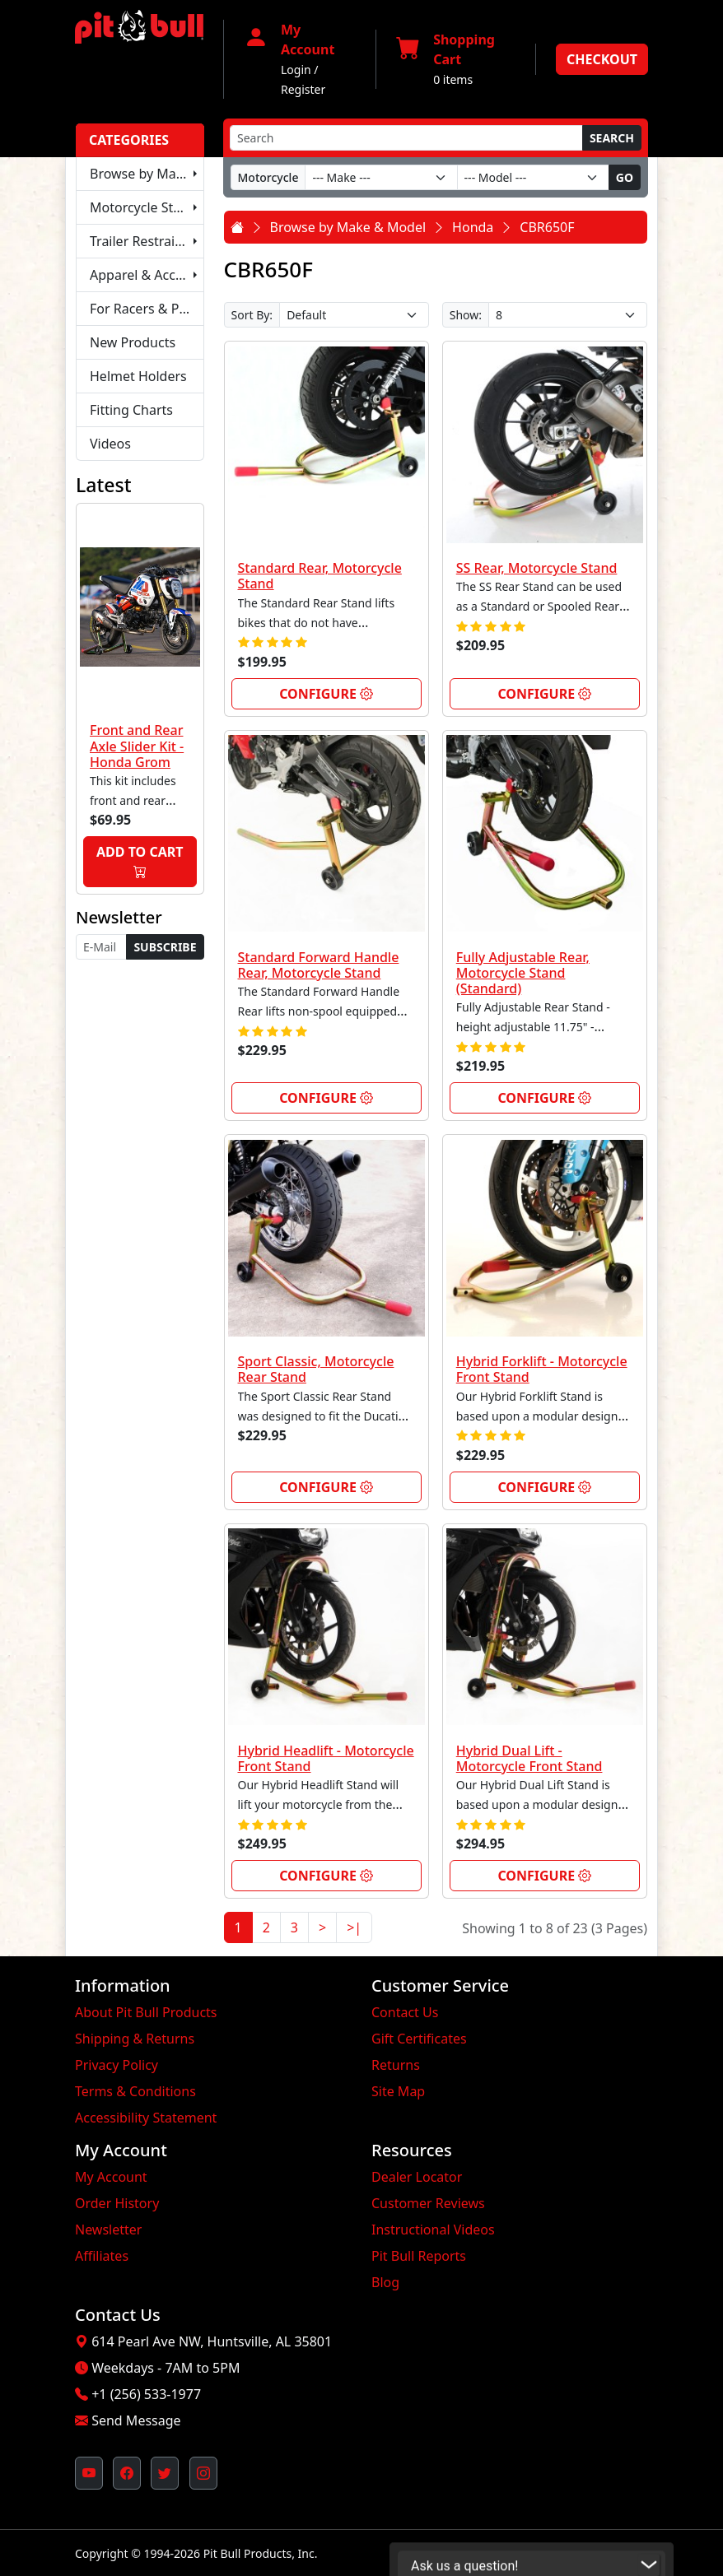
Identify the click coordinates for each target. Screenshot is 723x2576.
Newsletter (108, 2229)
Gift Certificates (419, 2039)
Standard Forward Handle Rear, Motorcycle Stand (318, 965)
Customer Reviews (428, 2203)
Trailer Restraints (142, 241)
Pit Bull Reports (418, 2256)
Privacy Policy (116, 2065)
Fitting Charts (131, 410)
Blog (385, 2282)
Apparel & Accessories (147, 275)
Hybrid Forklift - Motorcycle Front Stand (541, 1369)
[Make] (381, 177)
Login (296, 69)
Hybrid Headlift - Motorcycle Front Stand (326, 1758)
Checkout (602, 59)
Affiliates (101, 2256)
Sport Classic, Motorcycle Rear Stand (316, 1369)
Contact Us (404, 2012)
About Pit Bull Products (146, 2012)
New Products (132, 342)
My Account (111, 2177)
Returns (395, 2065)
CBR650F (547, 227)
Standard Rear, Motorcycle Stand (320, 576)
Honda (472, 227)
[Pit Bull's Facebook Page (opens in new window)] (127, 2473)
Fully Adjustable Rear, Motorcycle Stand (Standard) (523, 972)
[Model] (533, 177)
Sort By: (252, 315)
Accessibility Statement (146, 2118)
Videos (110, 444)
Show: (466, 315)
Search (612, 138)
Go (624, 177)
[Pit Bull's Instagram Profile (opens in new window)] (203, 2473)
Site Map (398, 2091)
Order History (117, 2203)
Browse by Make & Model (147, 174)
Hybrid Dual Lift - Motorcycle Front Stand (529, 1758)
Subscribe (164, 947)
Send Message (135, 2420)
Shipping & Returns (134, 2039)
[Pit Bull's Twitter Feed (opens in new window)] (165, 2473)
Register (303, 89)
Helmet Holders (138, 376)
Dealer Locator (416, 2177)
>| (354, 1927)
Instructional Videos (433, 2229)
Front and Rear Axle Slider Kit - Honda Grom (137, 745)
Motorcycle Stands (146, 207)
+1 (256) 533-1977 (146, 2394)
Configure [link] (326, 694)
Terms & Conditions (135, 2091)
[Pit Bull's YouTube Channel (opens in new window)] (89, 2473)
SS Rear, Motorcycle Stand (537, 568)
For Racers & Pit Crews (147, 309)
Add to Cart (139, 862)
